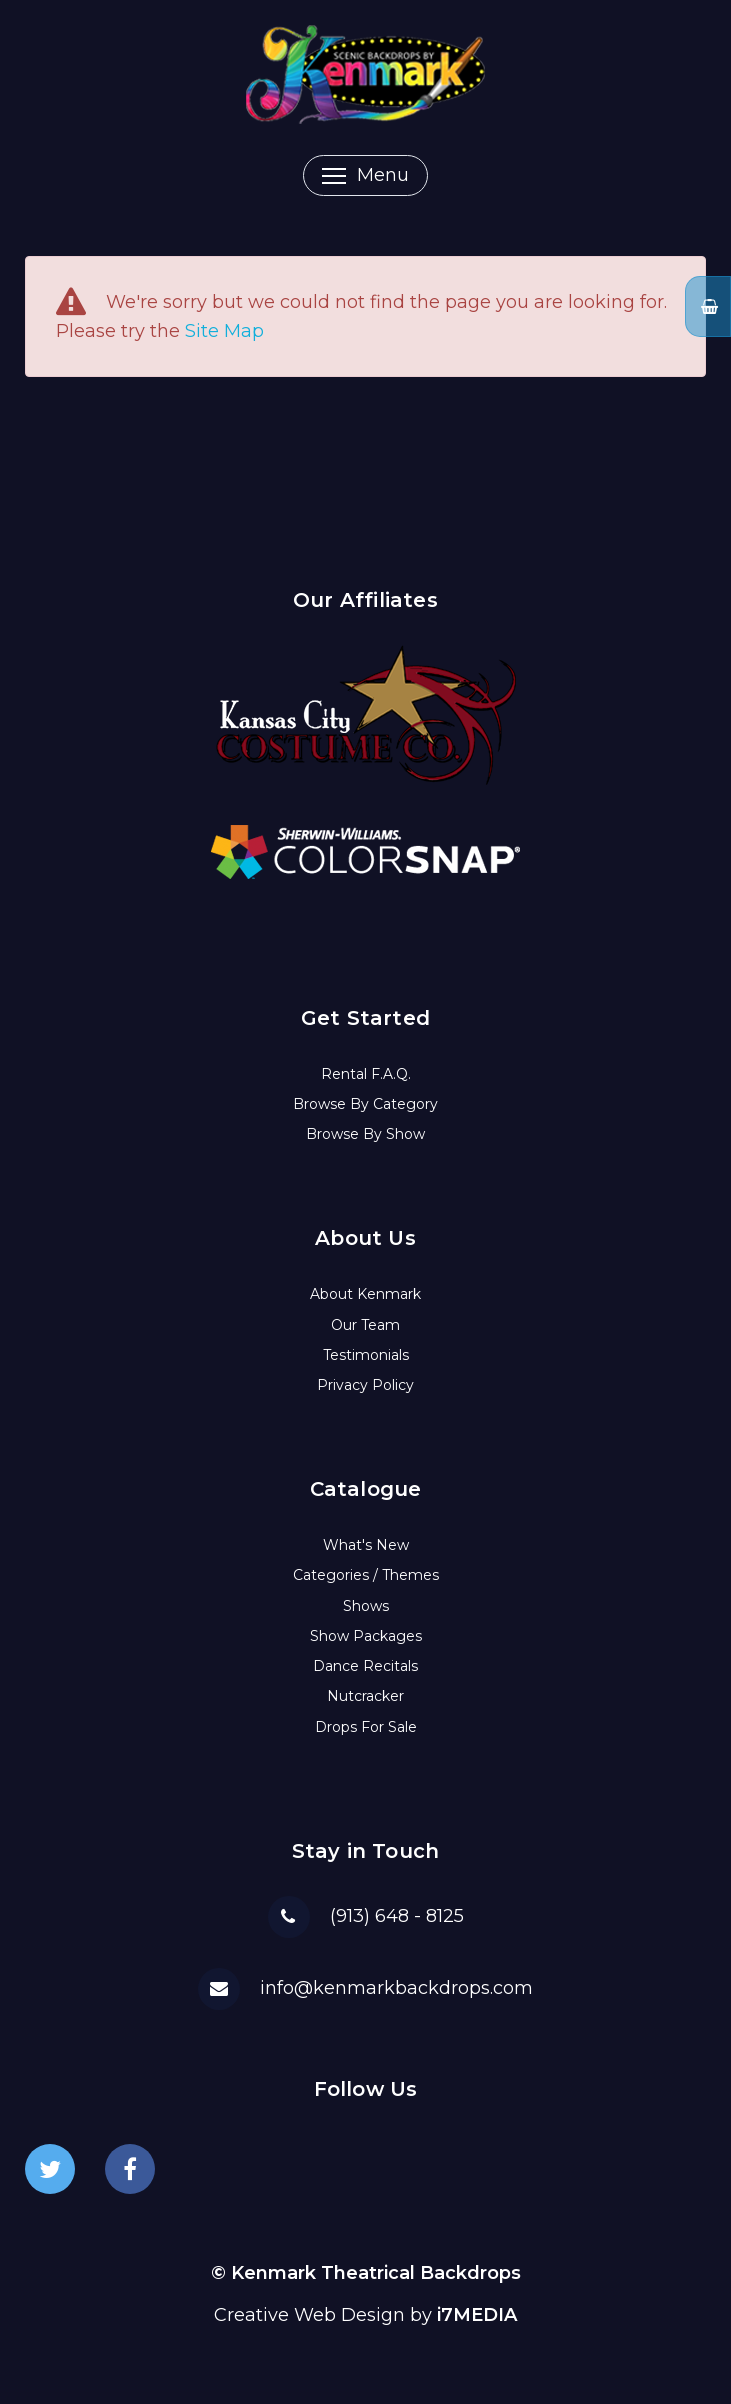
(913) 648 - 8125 (397, 1916)
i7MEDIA (477, 2315)
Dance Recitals (365, 1666)
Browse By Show (365, 1134)
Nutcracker (365, 1696)
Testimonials (366, 1355)
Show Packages (366, 1636)
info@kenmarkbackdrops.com (396, 1988)
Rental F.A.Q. (366, 1074)
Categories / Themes (366, 1575)
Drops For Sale (366, 1727)
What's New (366, 1545)
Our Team (365, 1325)
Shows (366, 1606)
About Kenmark (365, 1294)
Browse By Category (365, 1104)
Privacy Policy (365, 1385)
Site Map (224, 331)
